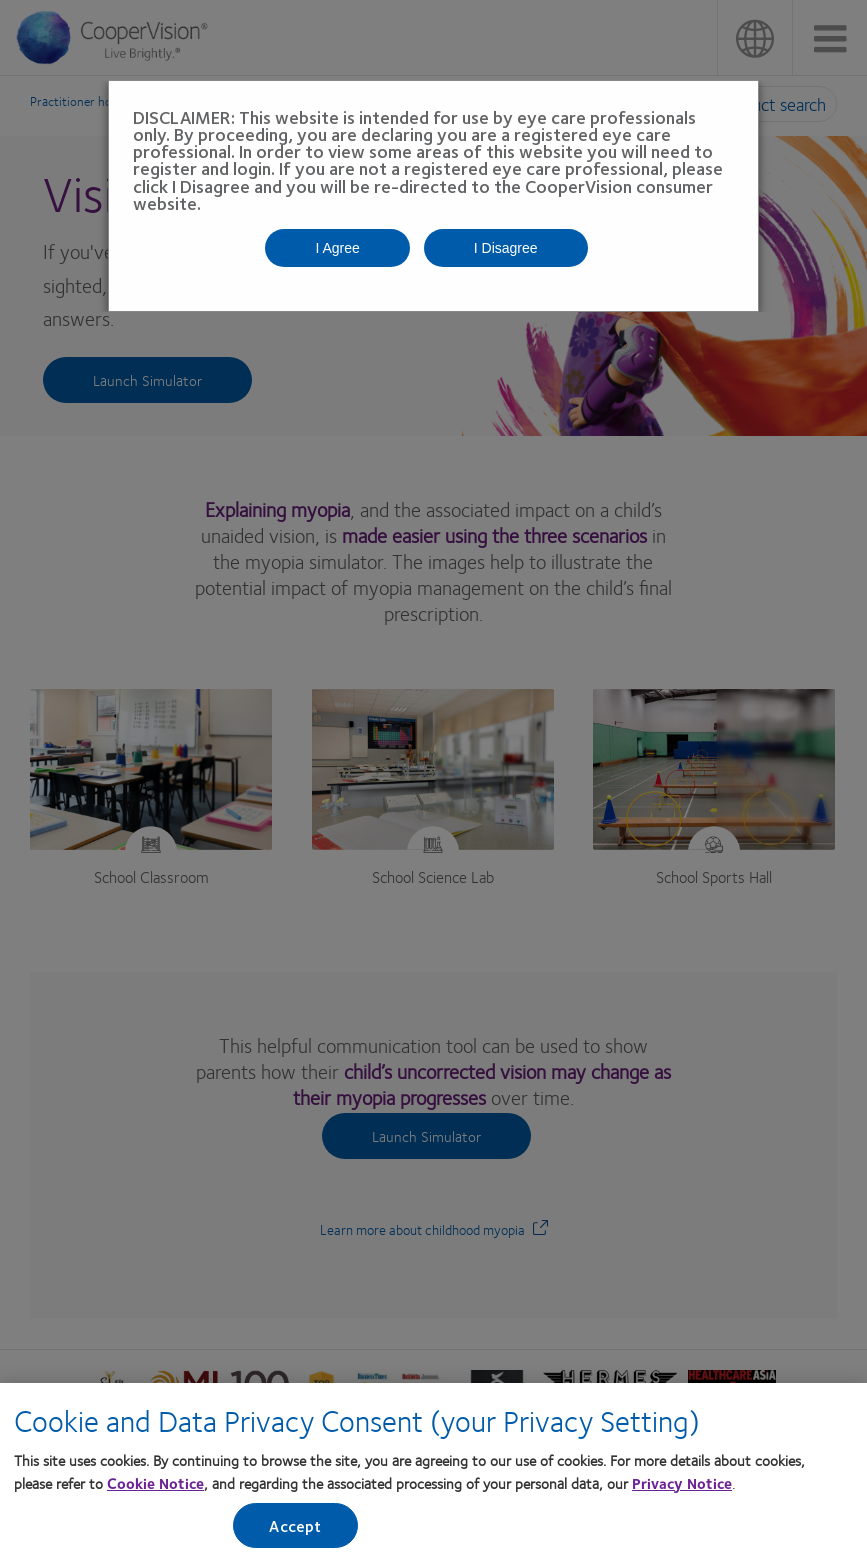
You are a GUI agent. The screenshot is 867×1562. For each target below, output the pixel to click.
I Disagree (506, 248)
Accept (295, 1528)
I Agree (337, 248)
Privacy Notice (682, 1486)
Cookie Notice (155, 1486)
